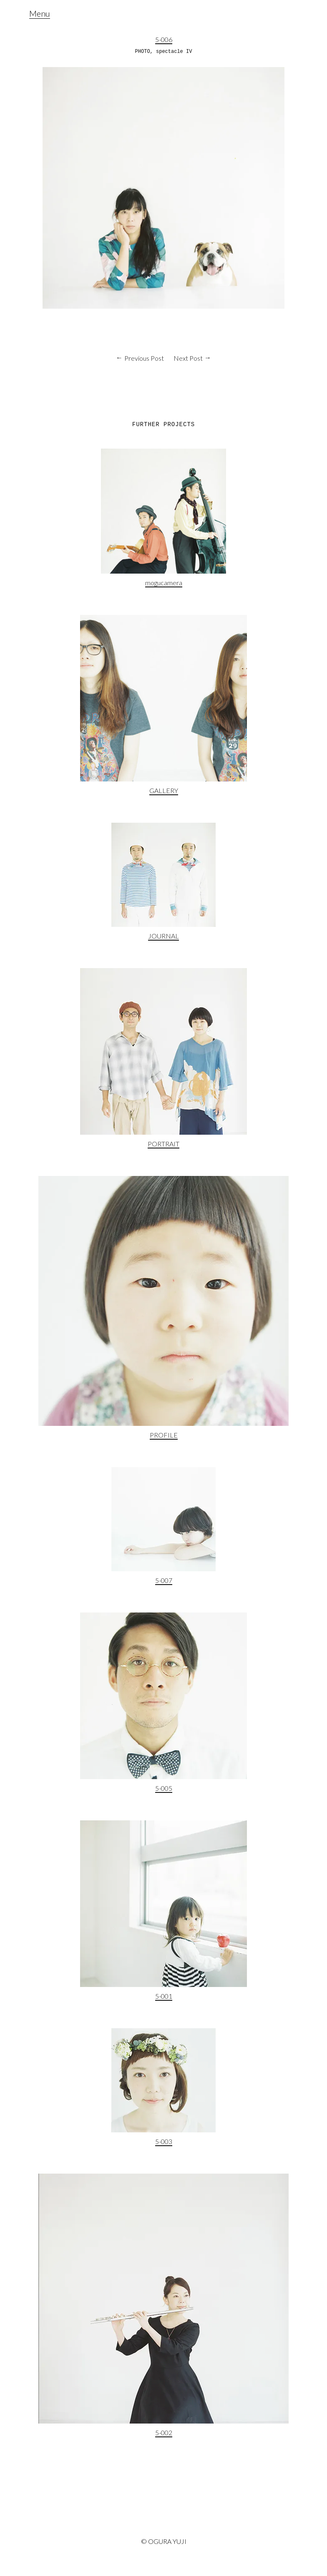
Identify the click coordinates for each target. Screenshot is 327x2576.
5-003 (163, 2141)
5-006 (163, 39)
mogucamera (163, 583)
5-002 (163, 2432)
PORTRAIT (163, 1144)
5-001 (163, 1996)
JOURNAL (163, 936)
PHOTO (142, 52)
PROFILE (164, 1435)
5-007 (163, 1580)
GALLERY (163, 790)
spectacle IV (174, 52)
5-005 (163, 1788)
